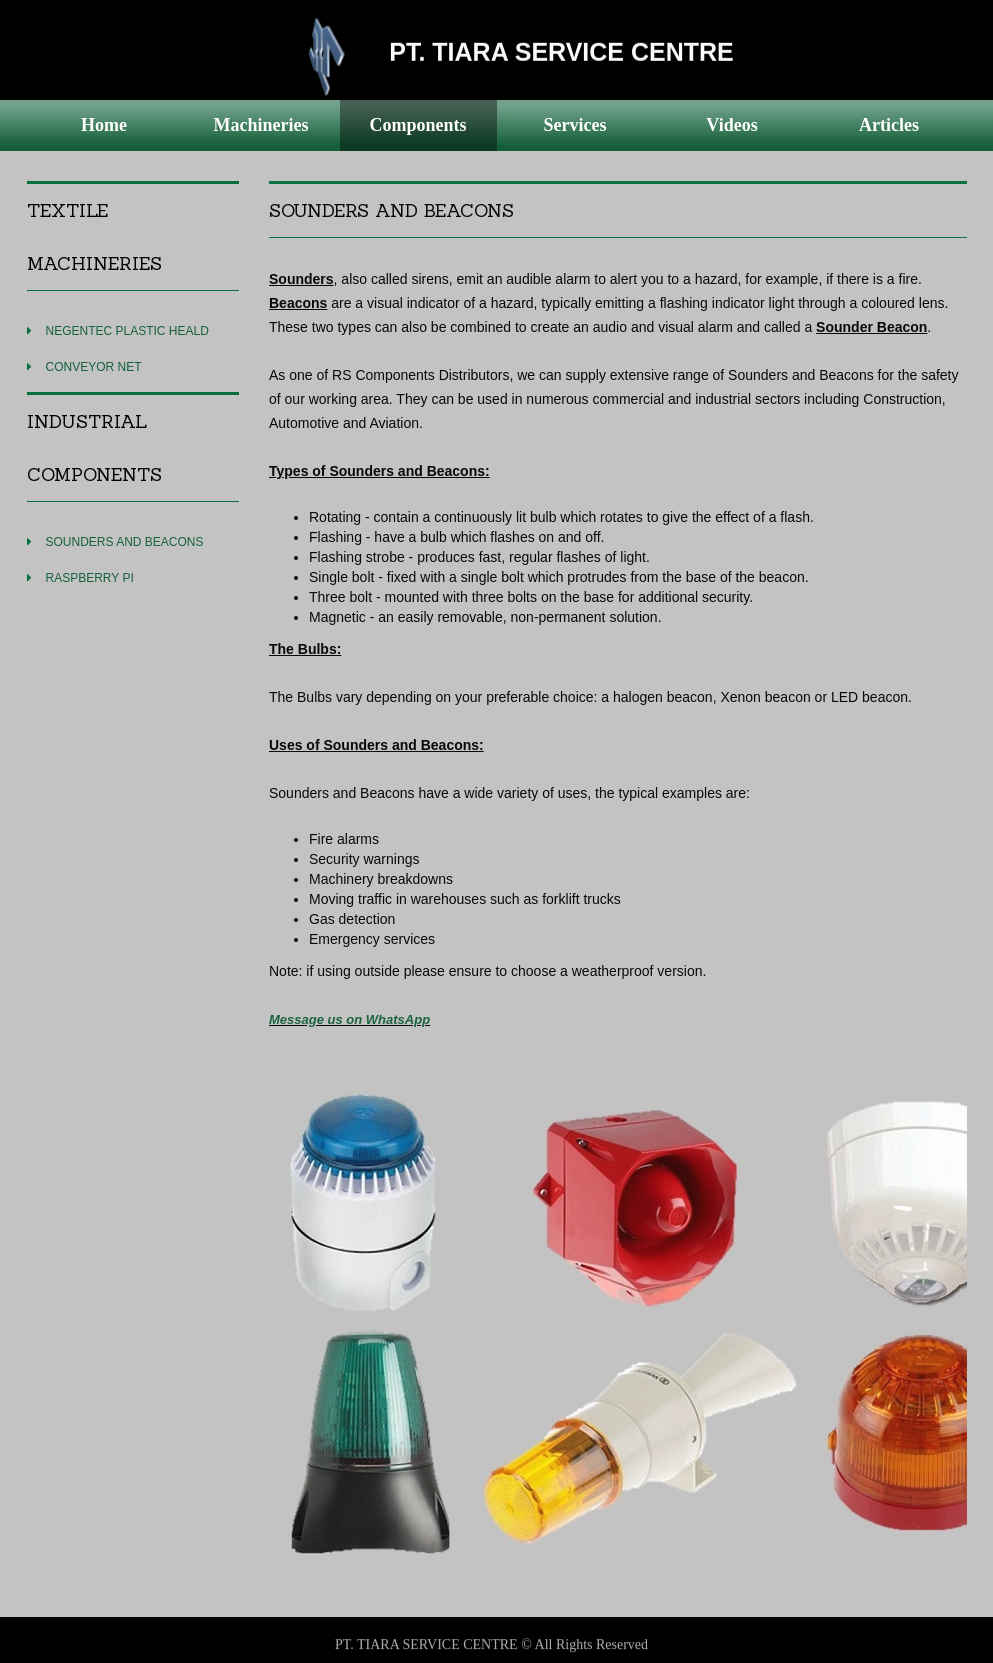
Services (575, 125)
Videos (731, 125)
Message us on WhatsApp (349, 1019)
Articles (889, 125)
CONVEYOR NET (94, 367)
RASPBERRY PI (90, 578)
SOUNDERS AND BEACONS (125, 542)
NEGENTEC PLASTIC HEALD (127, 331)
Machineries (261, 125)
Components (417, 125)
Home (104, 125)
